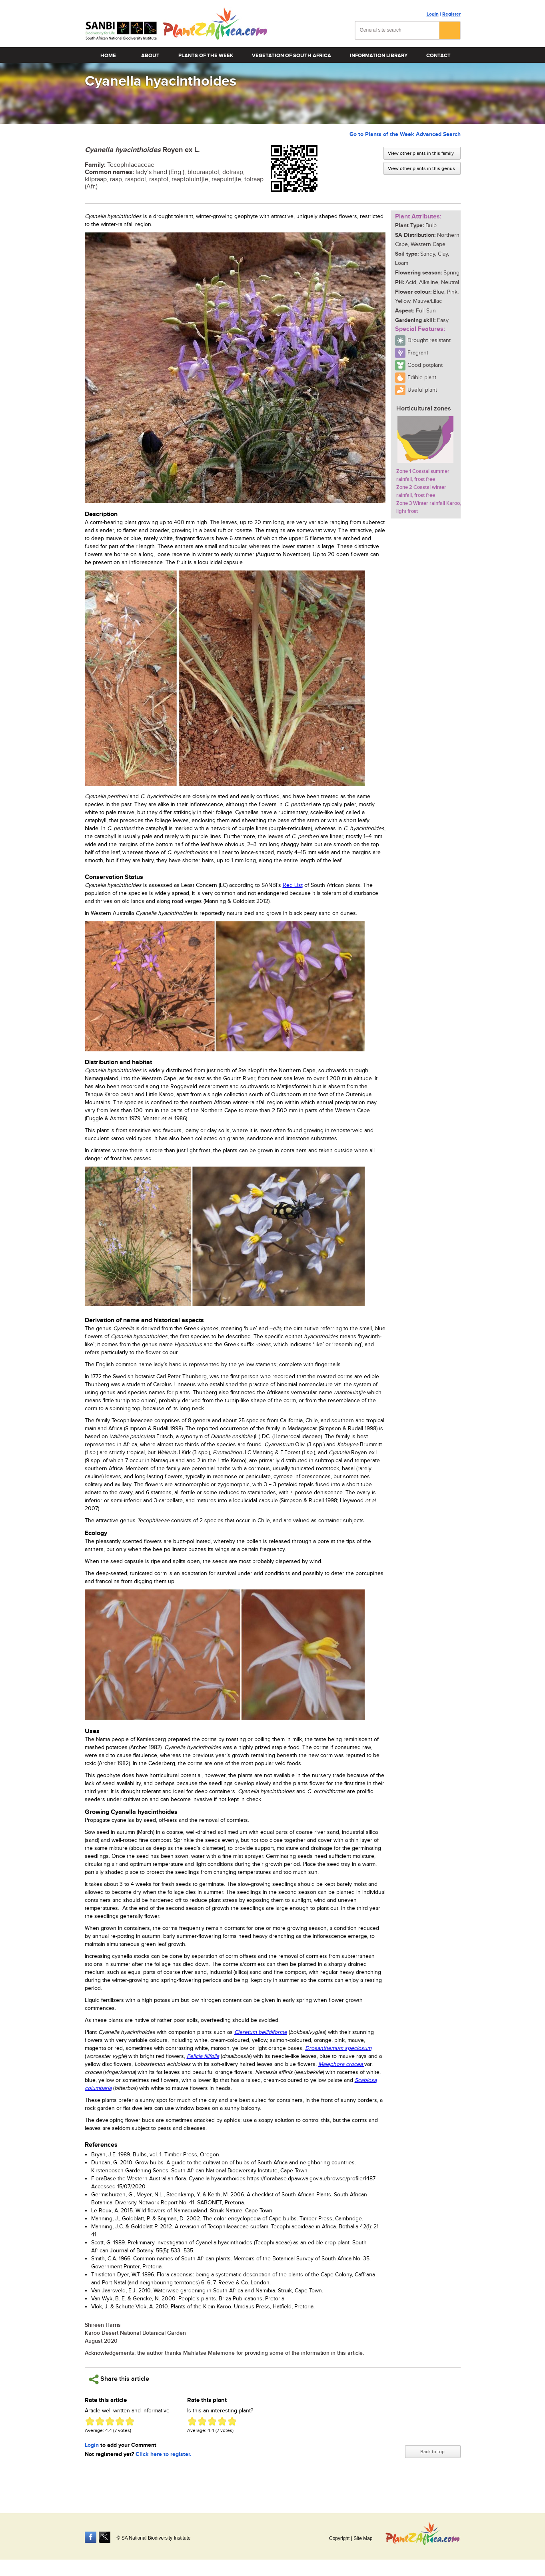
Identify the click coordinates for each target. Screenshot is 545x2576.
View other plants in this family (421, 153)
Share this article (119, 2379)
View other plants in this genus (421, 168)
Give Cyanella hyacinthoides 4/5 (120, 2421)
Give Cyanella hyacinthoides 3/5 (110, 2421)
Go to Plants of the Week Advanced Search (405, 134)
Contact (438, 55)
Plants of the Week (205, 55)
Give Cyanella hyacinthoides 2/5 (100, 2421)
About (150, 55)
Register (451, 14)
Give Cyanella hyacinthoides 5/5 (130, 2421)
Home (108, 55)
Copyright (339, 2538)
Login (433, 14)
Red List (293, 885)
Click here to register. (164, 2454)
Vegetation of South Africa (291, 55)
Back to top (432, 2451)
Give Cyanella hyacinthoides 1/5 (90, 2421)
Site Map (362, 2538)
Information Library (378, 55)
